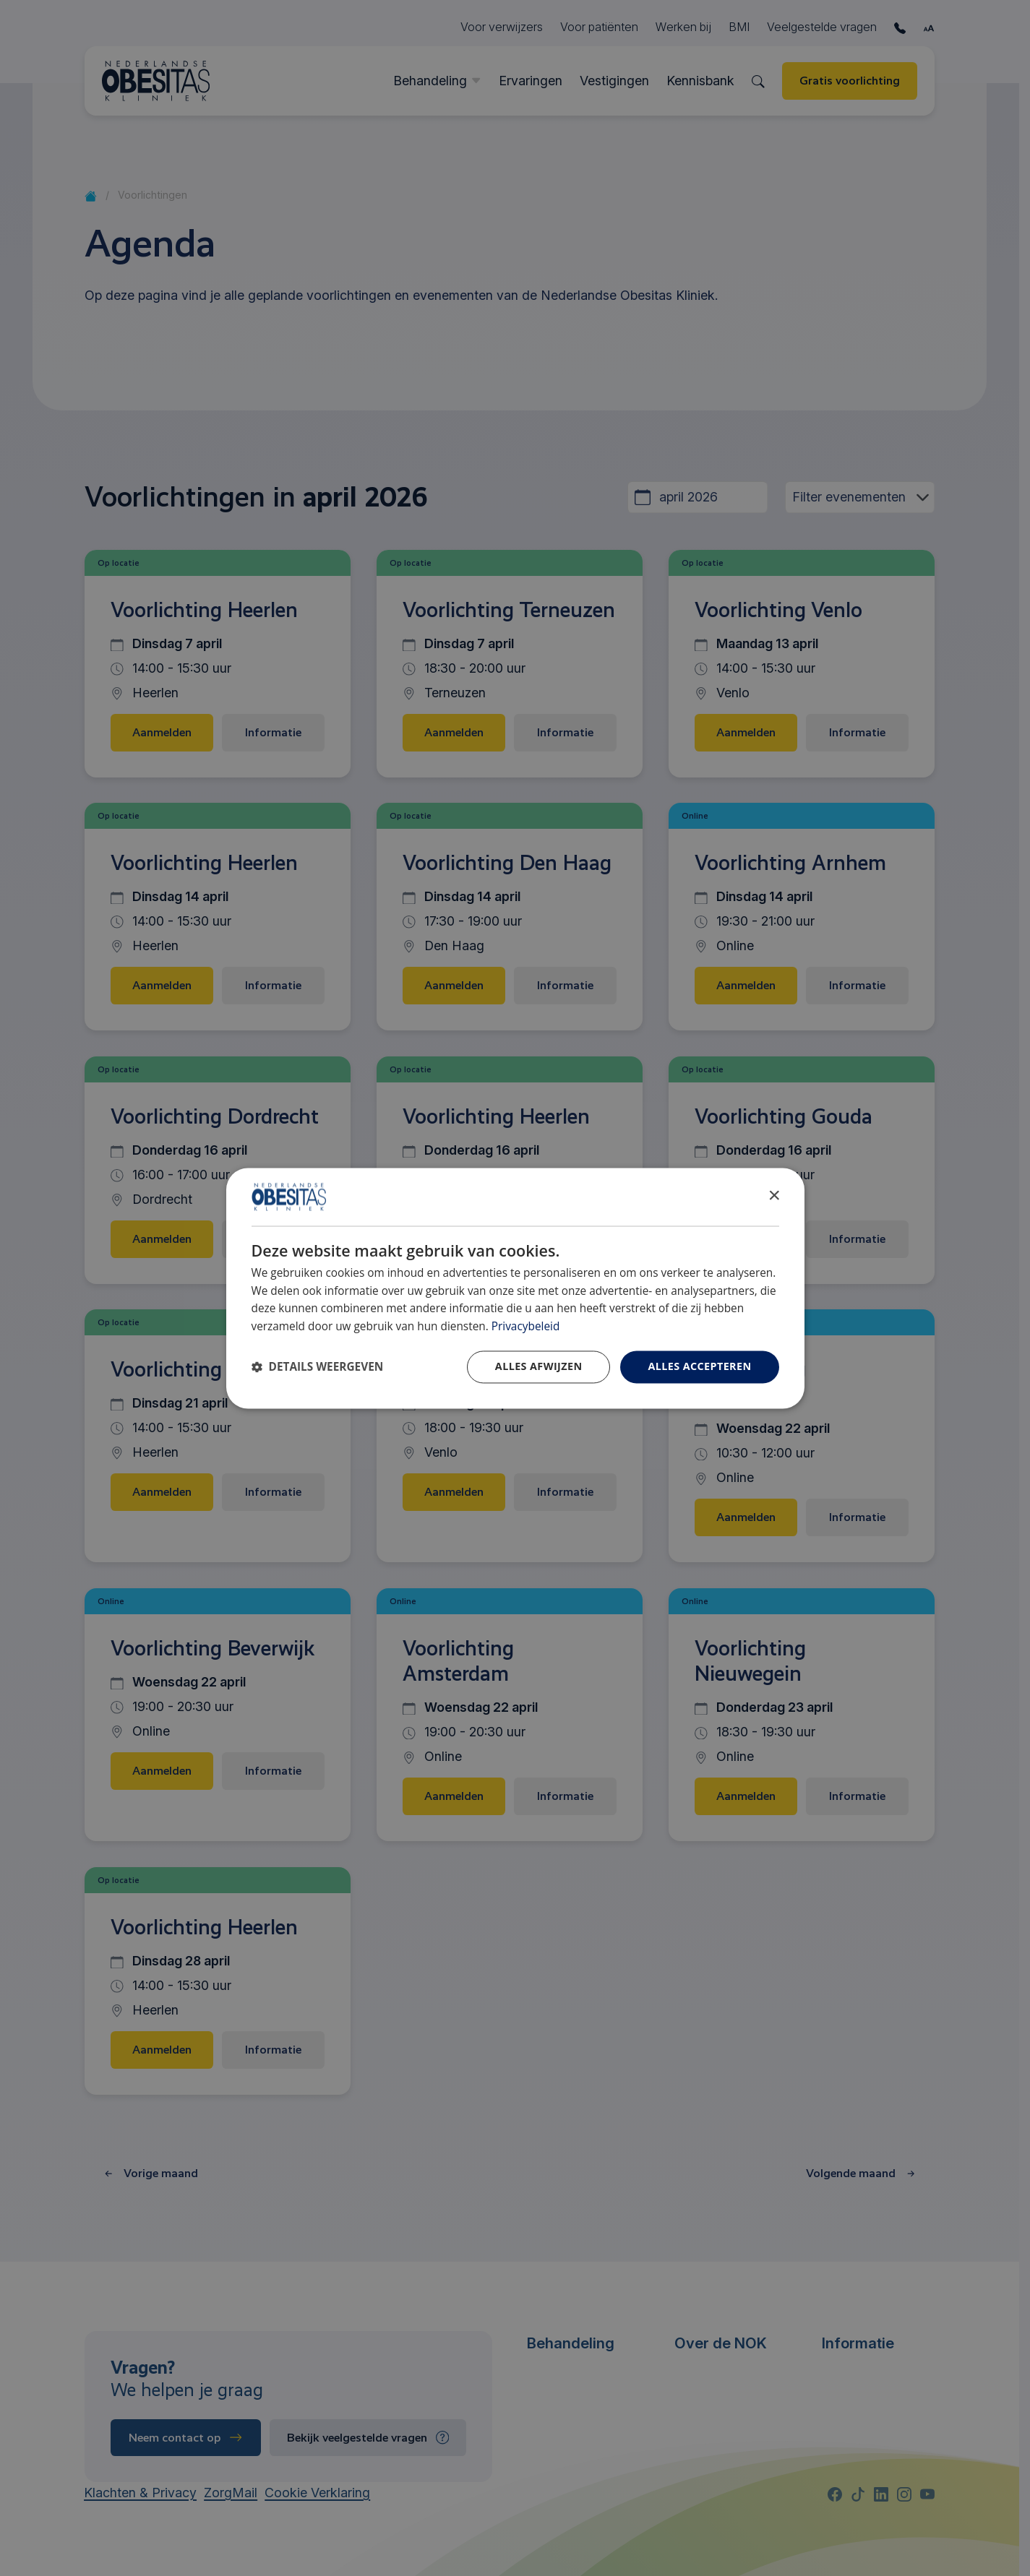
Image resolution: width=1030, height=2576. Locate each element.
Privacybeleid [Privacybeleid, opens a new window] (526, 1327)
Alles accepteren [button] (699, 1366)
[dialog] (515, 1288)
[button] (318, 1366)
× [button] (773, 1195)
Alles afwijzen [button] (539, 1366)
